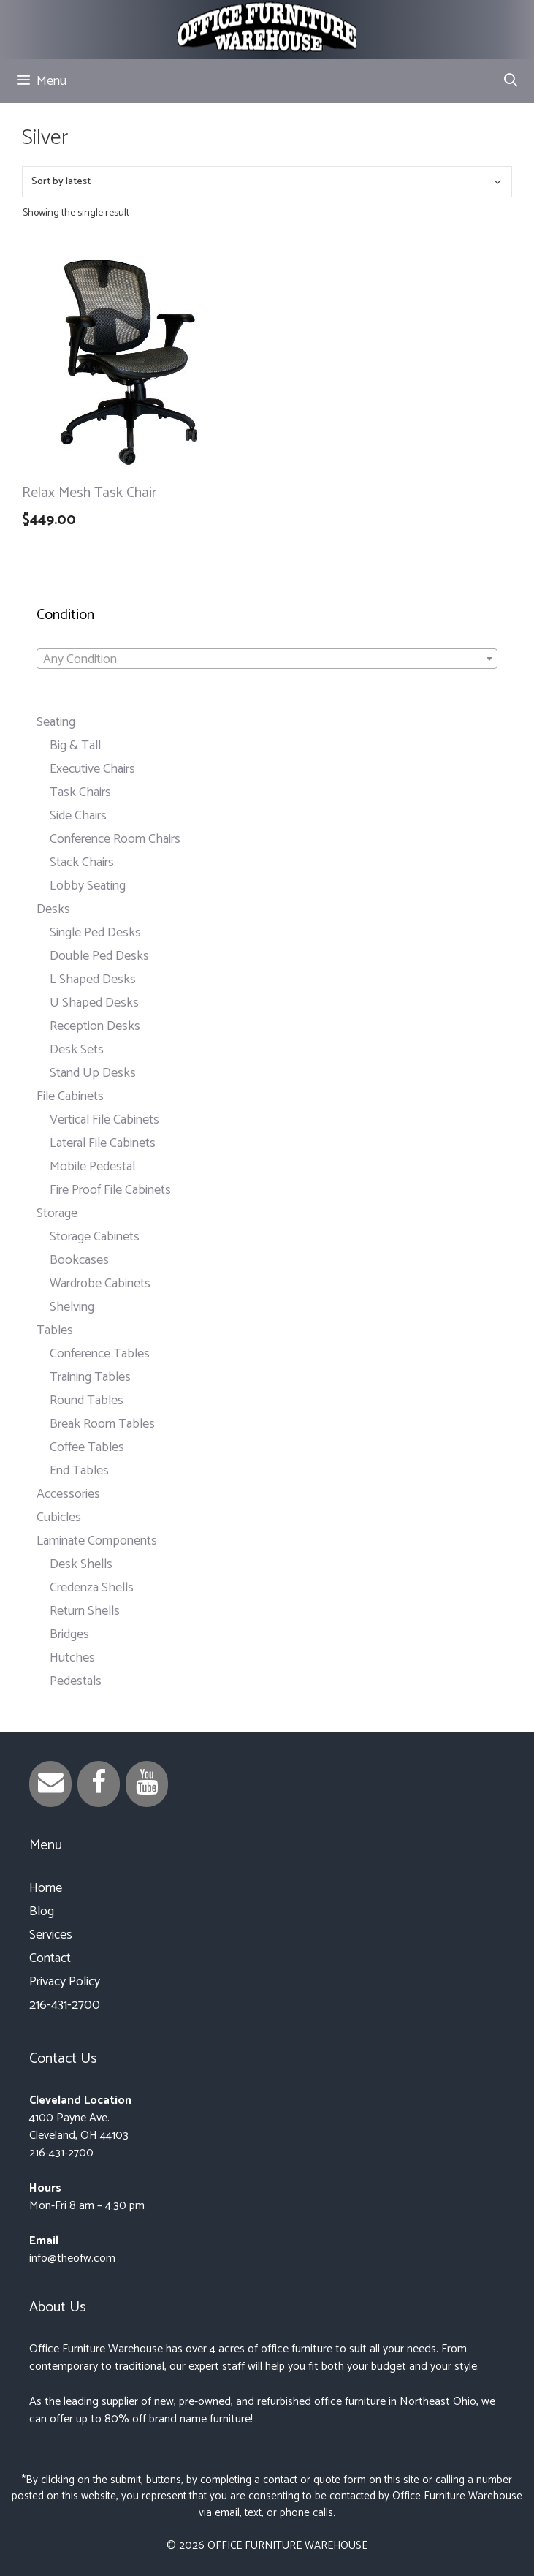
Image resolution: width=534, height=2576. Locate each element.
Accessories (68, 1494)
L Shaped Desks (93, 979)
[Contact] (50, 1784)
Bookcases (79, 1260)
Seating (56, 722)
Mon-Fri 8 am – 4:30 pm (87, 2206)
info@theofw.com (72, 2258)
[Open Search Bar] (511, 81)
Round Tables (86, 1401)
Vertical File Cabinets (104, 1120)
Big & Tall (75, 746)
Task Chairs (80, 792)
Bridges (69, 1634)
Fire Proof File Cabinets (110, 1190)
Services (50, 1935)
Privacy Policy (64, 1982)
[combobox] (267, 658)
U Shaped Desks (94, 1003)
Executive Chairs (92, 769)
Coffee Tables (87, 1447)
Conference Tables (100, 1354)
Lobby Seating (88, 886)
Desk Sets (77, 1050)
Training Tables (90, 1377)
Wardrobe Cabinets (100, 1284)
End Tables (79, 1471)
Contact (50, 1958)
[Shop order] (267, 181)
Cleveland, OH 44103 (79, 2135)
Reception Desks (95, 1026)
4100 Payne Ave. (69, 2118)
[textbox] (267, 659)
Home (45, 1888)
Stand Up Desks (93, 1073)
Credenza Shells (92, 1588)
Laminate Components (97, 1541)
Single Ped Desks (95, 933)
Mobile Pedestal (92, 1167)
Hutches (72, 1658)
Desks (53, 909)
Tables (55, 1330)
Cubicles (59, 1517)
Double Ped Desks (99, 956)
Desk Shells (81, 1564)
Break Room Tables (102, 1424)
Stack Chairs (82, 863)
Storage (57, 1213)
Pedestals (76, 1681)
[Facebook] (98, 1784)
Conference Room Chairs (115, 839)
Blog (41, 1911)
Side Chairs (78, 816)
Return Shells (85, 1611)
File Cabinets (70, 1096)
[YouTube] (147, 1784)
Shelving (72, 1307)
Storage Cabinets (95, 1237)
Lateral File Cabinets (103, 1143)
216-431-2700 (64, 2005)
